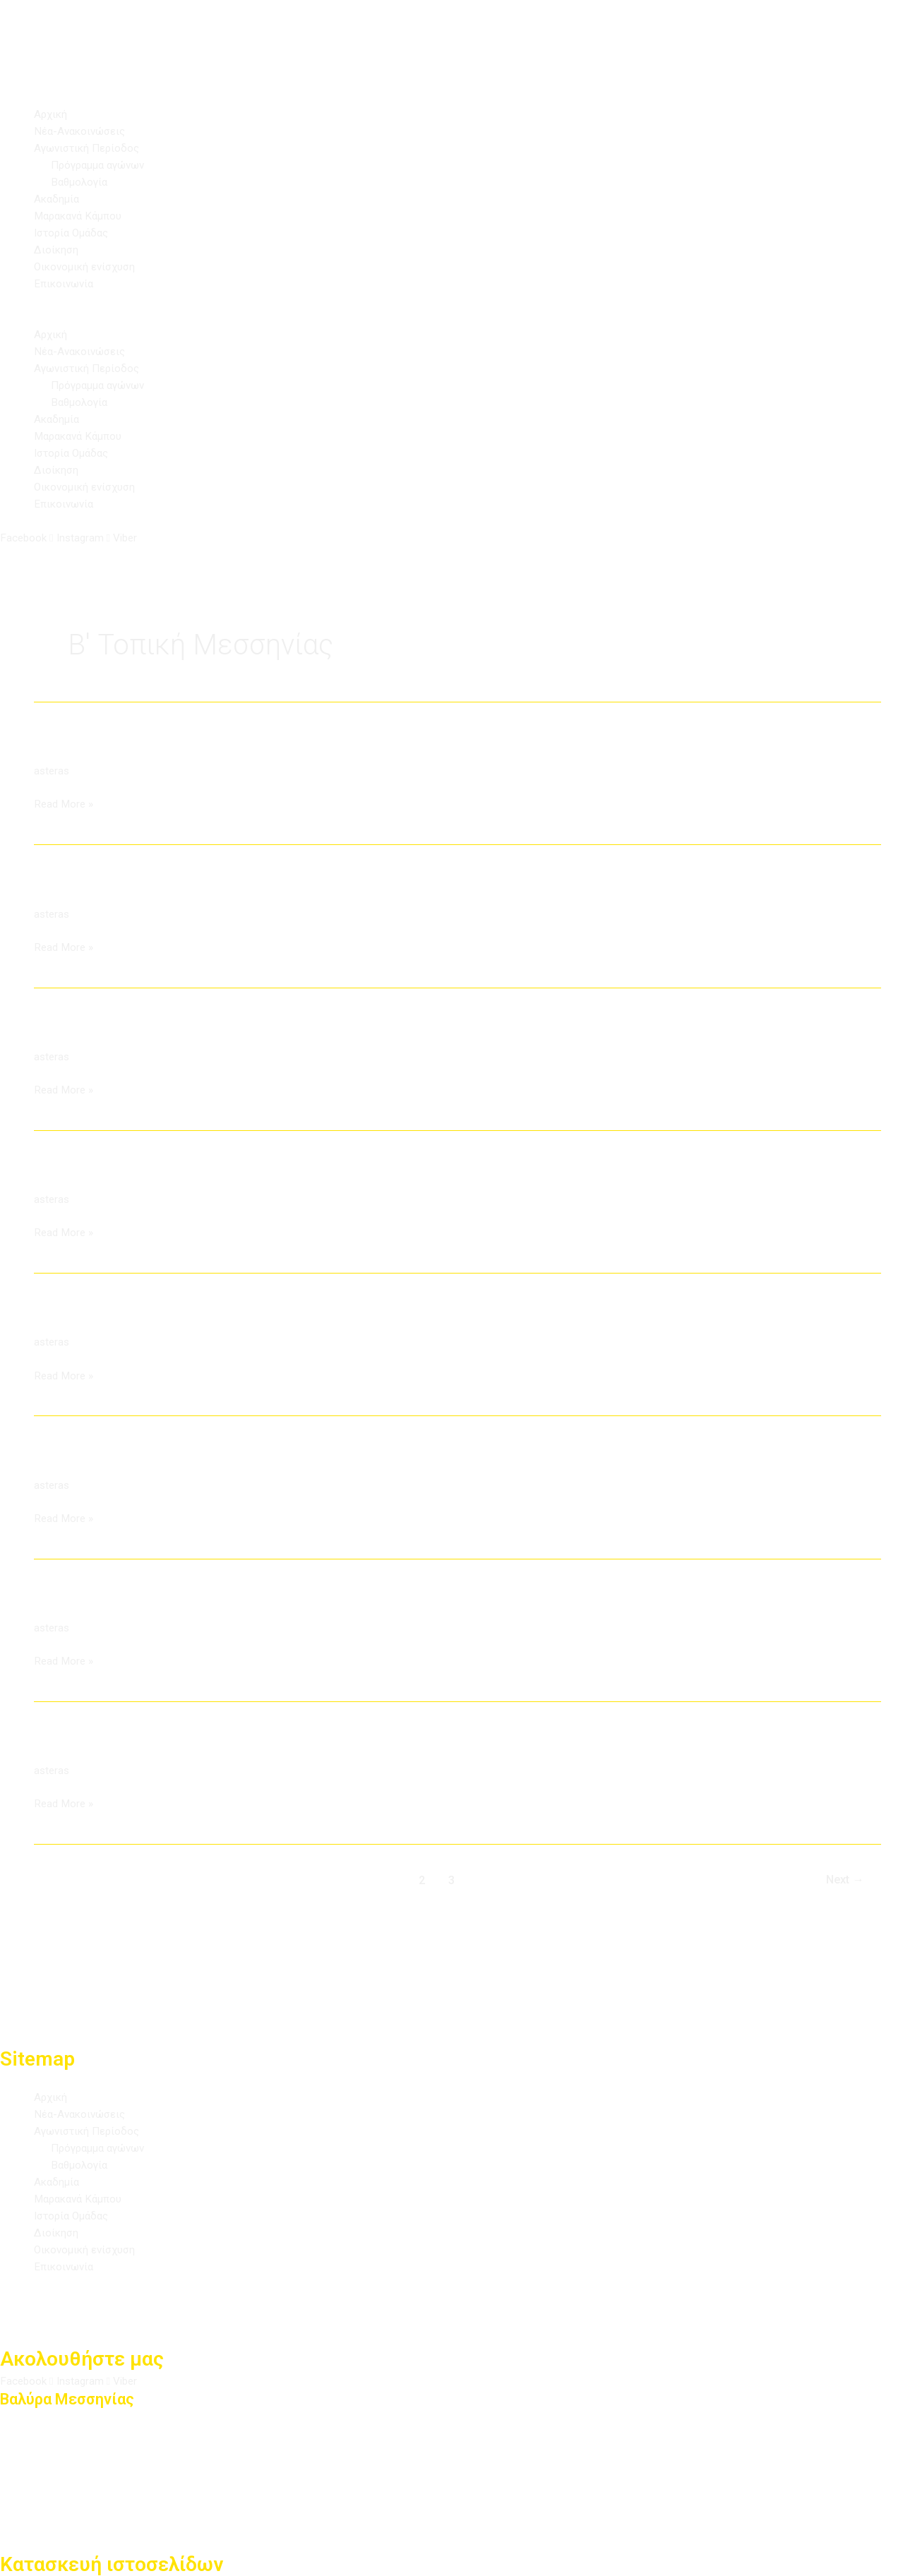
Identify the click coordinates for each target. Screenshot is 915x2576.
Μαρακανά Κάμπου (81, 215)
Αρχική (51, 114)
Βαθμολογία (81, 181)
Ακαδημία (58, 198)
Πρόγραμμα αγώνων (102, 165)
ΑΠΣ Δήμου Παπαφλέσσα (153, 1172)
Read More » (65, 803)
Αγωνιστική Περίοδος (90, 148)
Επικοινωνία (65, 283)
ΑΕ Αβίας (77, 1314)
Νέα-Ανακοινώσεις (82, 131)
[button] (457, 317)
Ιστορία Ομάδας (75, 232)
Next (842, 1878)
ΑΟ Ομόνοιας (96, 744)
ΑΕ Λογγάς (84, 887)
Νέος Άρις (83, 1600)
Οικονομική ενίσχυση (87, 266)
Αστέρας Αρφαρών (123, 1029)
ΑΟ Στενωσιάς (102, 1742)
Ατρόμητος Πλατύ (119, 1457)
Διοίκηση (57, 249)
